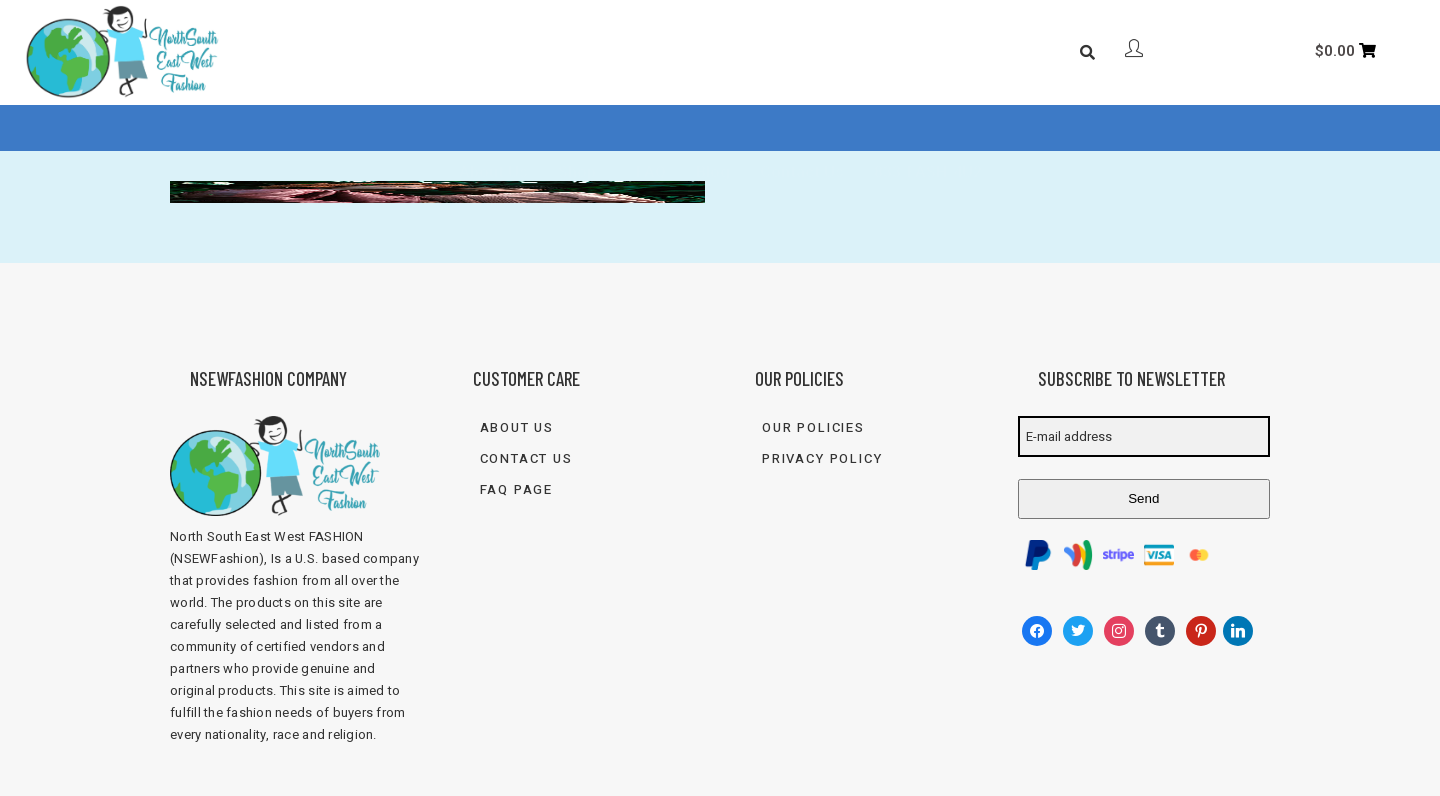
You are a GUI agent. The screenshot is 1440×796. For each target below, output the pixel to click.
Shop (577, 128)
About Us (493, 128)
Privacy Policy (822, 458)
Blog (713, 128)
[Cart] (1346, 51)
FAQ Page (517, 489)
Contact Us (802, 128)
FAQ (651, 128)
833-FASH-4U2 (928, 128)
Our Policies (813, 427)
